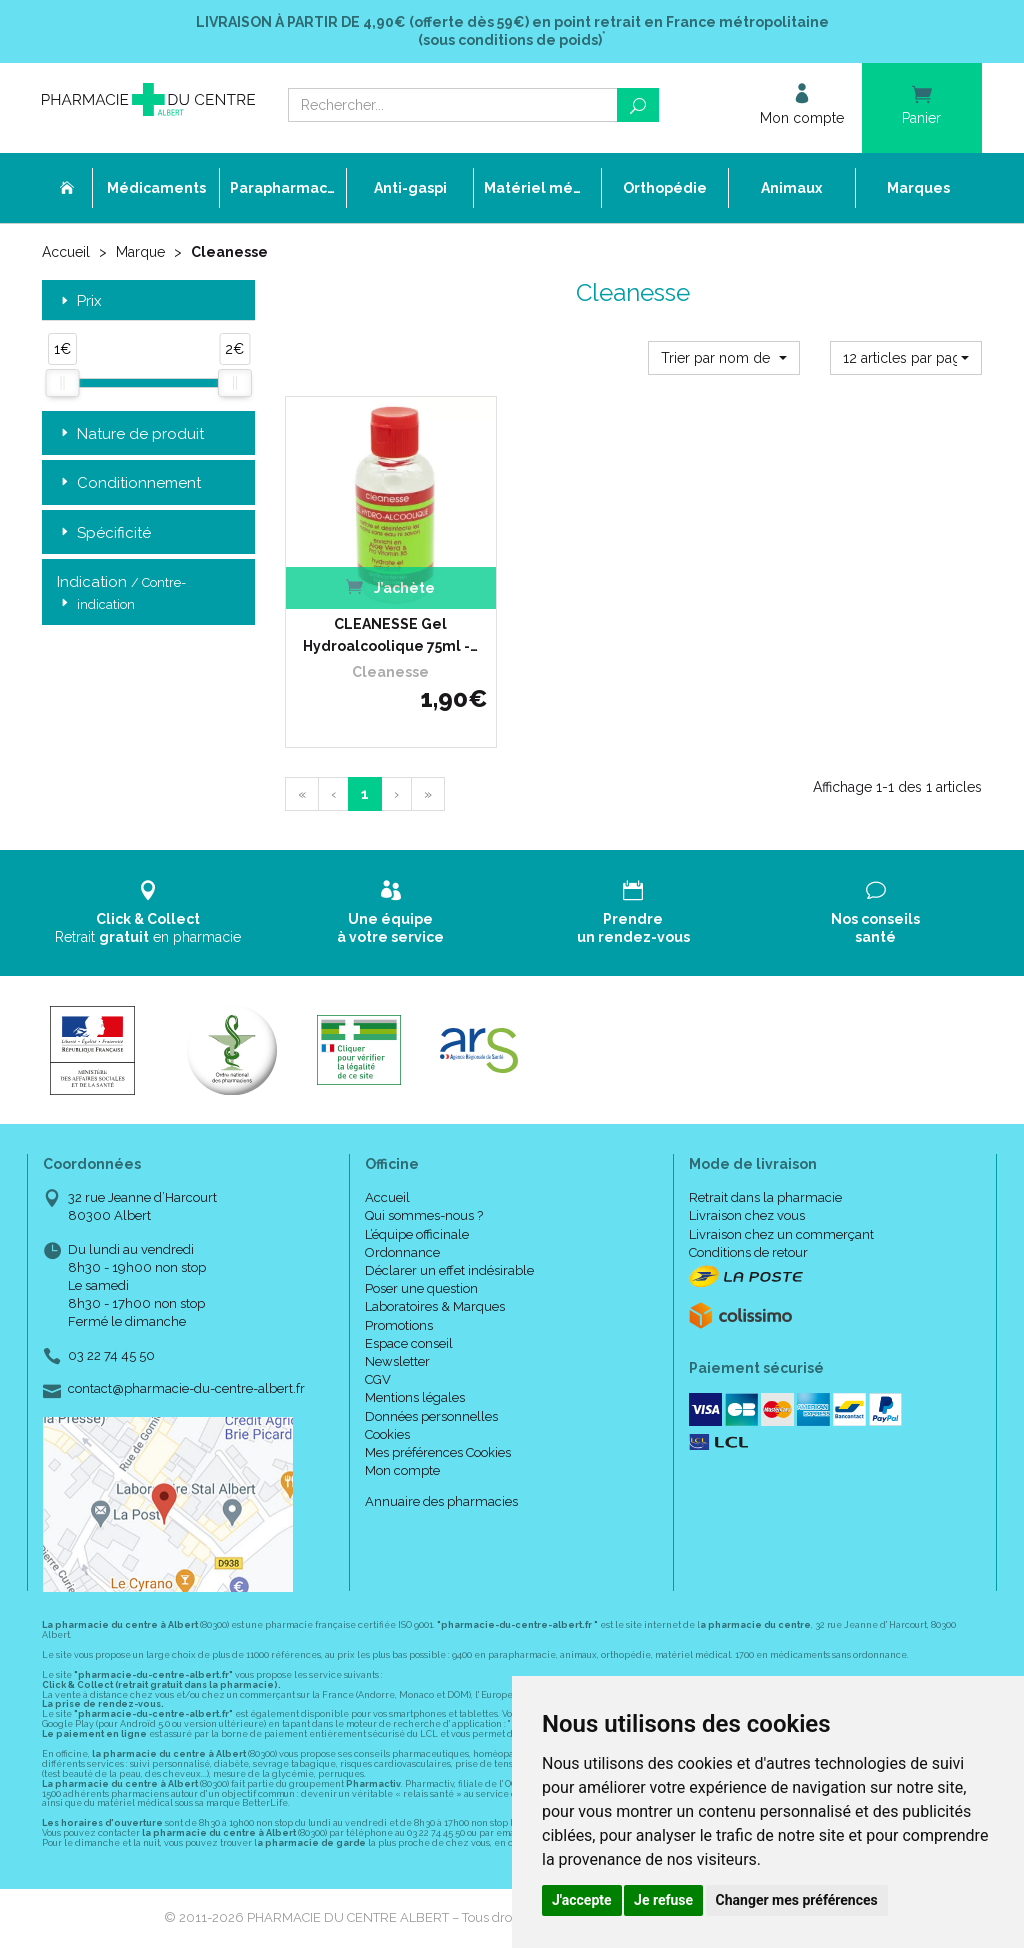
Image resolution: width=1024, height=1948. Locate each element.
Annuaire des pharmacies (441, 1501)
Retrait (148, 912)
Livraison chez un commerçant (781, 1234)
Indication (121, 594)
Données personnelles (431, 1416)
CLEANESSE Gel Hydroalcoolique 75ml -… (390, 635)
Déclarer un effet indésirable (449, 1270)
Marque (140, 252)
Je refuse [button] (663, 1900)
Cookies (387, 1434)
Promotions (399, 1325)
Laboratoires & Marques (435, 1306)
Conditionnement (129, 483)
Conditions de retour (748, 1252)
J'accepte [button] (582, 1900)
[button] (724, 358)
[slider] (62, 383)
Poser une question (421, 1288)
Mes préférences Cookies (438, 1452)
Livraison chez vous (747, 1215)
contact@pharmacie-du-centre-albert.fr (186, 1389)
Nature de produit (130, 434)
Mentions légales (415, 1397)
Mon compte (402, 1470)
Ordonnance (402, 1252)
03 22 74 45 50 (111, 1355)
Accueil (66, 252)
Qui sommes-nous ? (424, 1215)
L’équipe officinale (417, 1234)
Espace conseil (409, 1343)
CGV (378, 1379)
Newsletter (397, 1361)
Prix (79, 301)
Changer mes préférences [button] (797, 1900)
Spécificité (104, 533)
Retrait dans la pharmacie (765, 1197)
